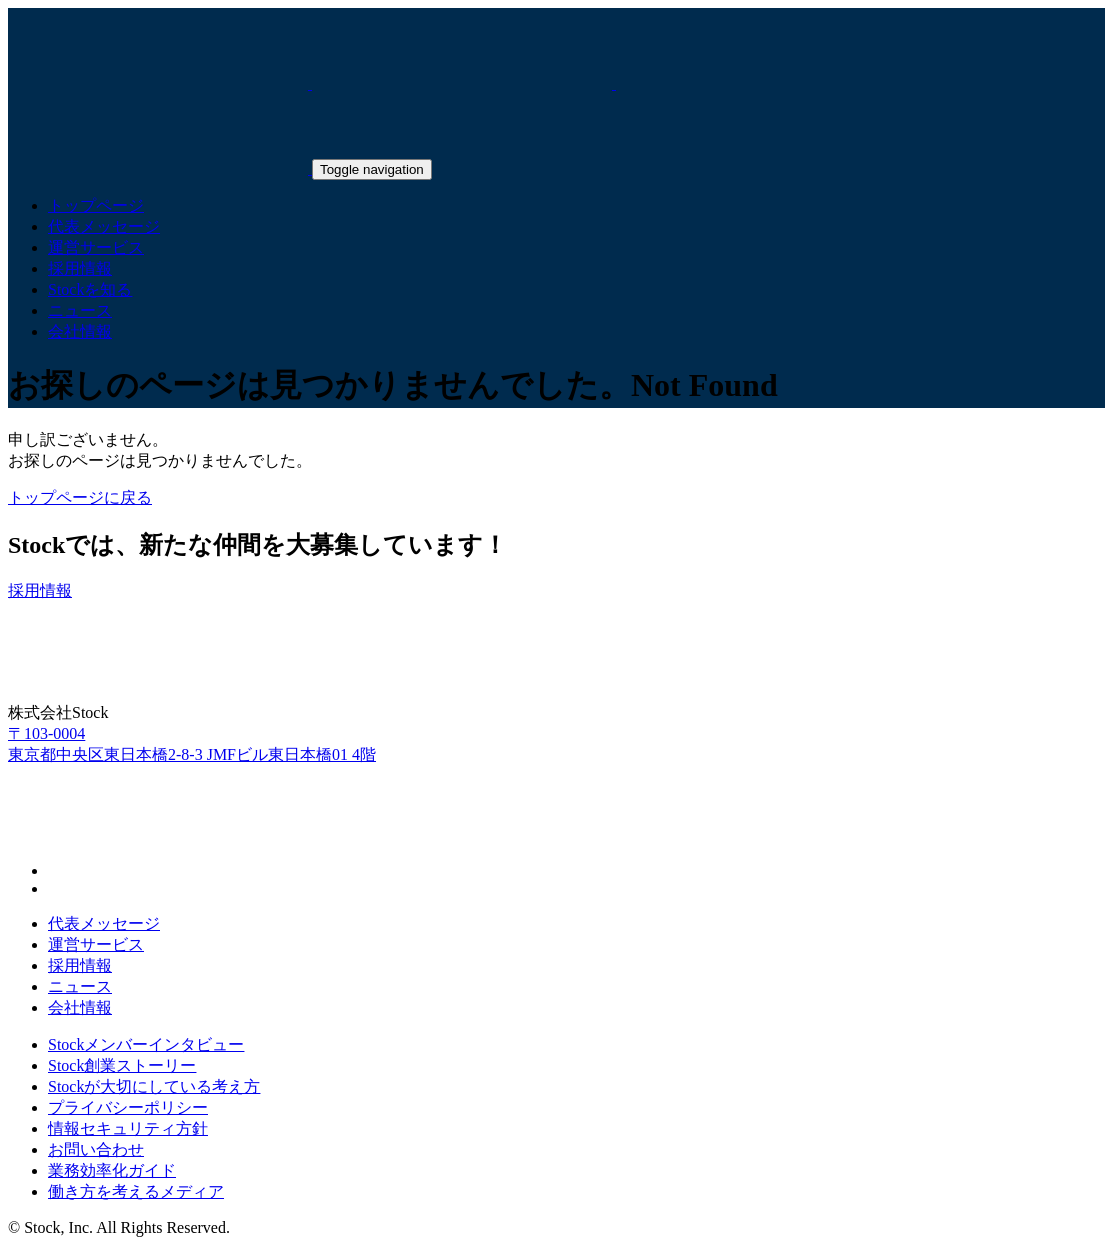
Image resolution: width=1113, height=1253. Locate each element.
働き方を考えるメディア (136, 1191)
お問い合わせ (96, 1149)
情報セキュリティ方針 (128, 1128)
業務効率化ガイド (112, 1170)
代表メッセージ (104, 923)
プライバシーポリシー (128, 1107)
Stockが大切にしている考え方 (154, 1086)
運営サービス (96, 944)
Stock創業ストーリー (122, 1065)
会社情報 (80, 1007)
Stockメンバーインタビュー (146, 1044)
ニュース (80, 986)
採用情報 (80, 965)
